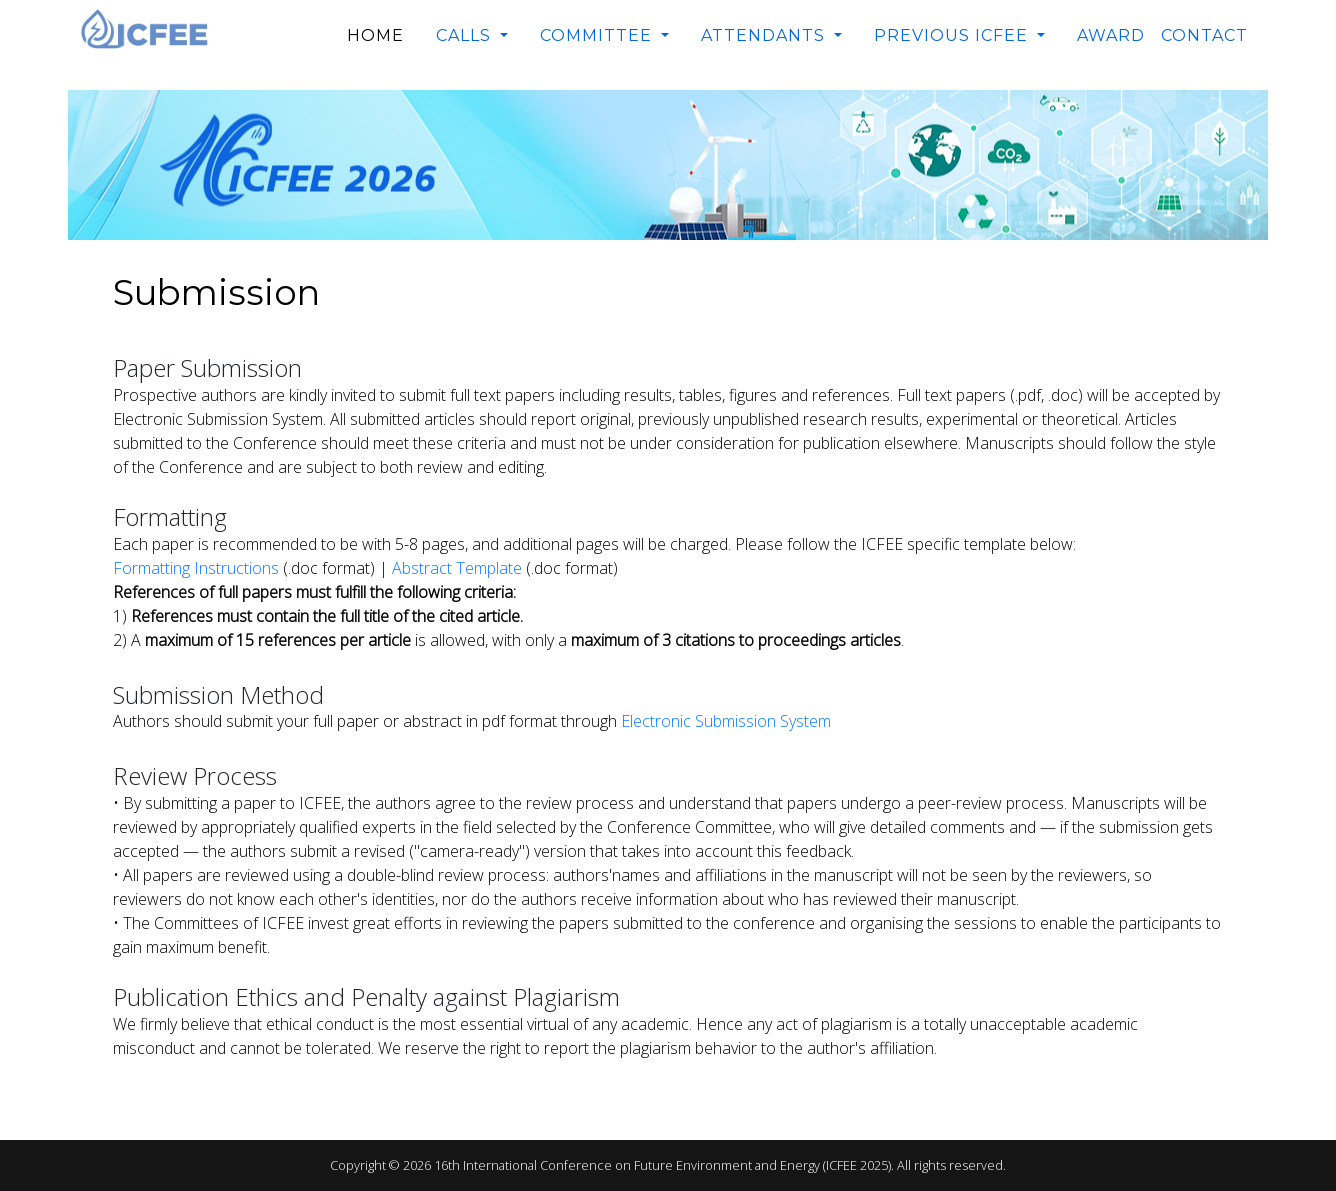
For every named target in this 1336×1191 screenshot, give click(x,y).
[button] (472, 36)
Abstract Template (457, 568)
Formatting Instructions (196, 568)
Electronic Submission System (726, 721)
